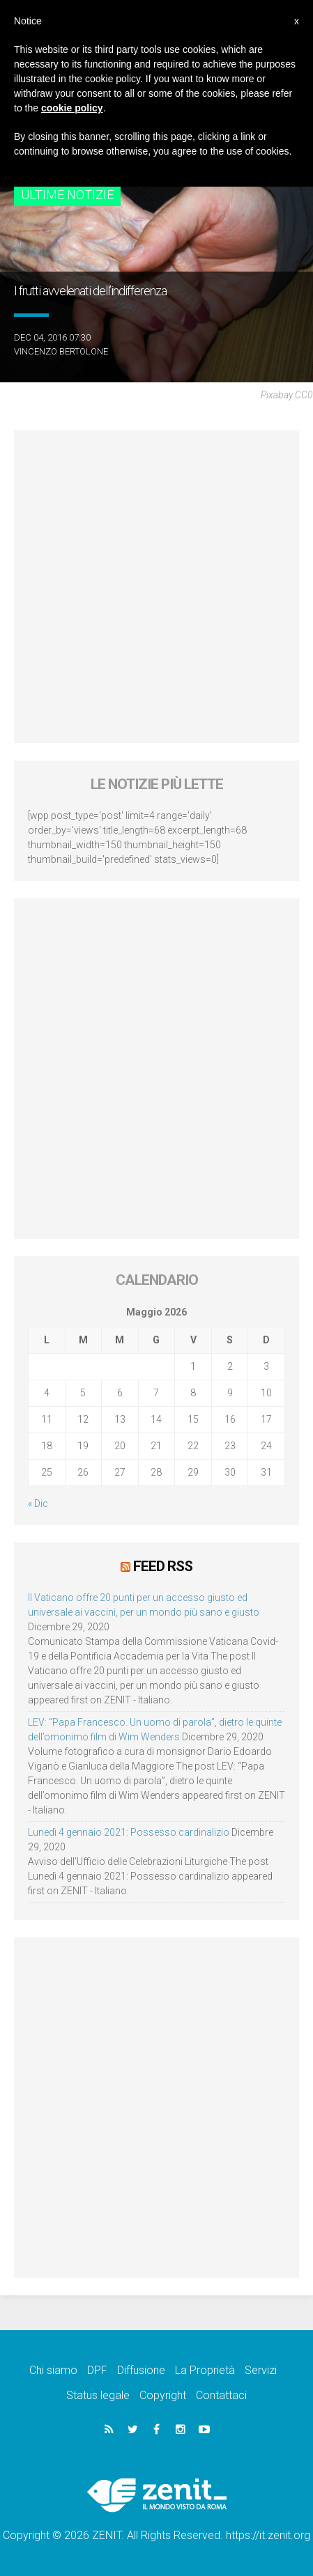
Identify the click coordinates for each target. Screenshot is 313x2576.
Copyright (162, 2395)
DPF (97, 2370)
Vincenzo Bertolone (61, 351)
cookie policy (72, 108)
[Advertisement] (156, 586)
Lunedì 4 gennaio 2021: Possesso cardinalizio (128, 1832)
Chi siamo (53, 2370)
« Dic (38, 1503)
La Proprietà (205, 2370)
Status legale (98, 2395)
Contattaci (221, 2395)
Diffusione (141, 2370)
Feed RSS (162, 1566)
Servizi (261, 2370)
